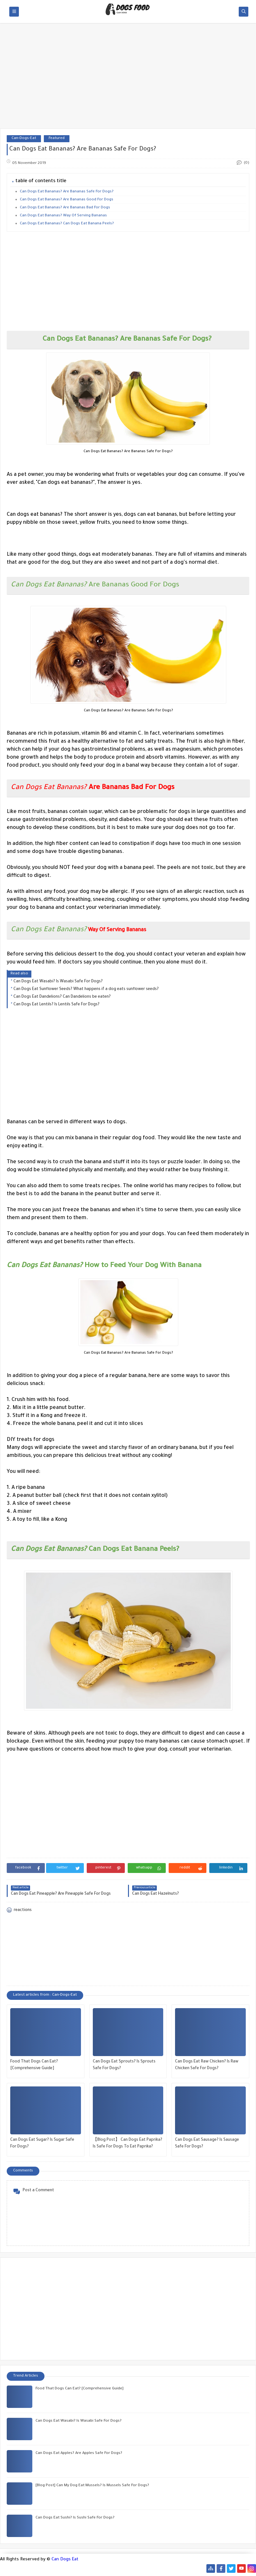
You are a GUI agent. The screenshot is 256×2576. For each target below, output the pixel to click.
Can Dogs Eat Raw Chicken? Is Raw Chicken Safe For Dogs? (206, 2065)
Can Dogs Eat (65, 2559)
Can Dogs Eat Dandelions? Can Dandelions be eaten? (62, 997)
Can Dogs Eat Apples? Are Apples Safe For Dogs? (79, 2453)
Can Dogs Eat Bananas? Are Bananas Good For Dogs (66, 200)
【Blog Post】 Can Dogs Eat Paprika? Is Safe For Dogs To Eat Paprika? (127, 2143)
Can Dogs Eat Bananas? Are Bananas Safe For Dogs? (67, 192)
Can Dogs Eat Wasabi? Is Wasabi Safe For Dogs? (58, 981)
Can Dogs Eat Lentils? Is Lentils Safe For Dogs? (56, 1004)
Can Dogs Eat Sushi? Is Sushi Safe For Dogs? (75, 2518)
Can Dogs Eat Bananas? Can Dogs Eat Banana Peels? (67, 224)
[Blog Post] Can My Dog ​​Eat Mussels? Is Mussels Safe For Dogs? (92, 2486)
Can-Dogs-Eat (24, 138)
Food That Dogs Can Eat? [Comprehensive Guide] (34, 2065)
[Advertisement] (128, 79)
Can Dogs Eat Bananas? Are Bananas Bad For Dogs (65, 208)
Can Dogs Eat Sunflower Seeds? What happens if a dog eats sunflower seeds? (86, 989)
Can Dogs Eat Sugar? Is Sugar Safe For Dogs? (42, 2143)
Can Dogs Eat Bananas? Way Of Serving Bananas (63, 216)
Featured (57, 138)
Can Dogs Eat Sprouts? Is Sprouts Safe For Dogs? (124, 2065)
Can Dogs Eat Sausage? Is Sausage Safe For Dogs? (207, 2143)
